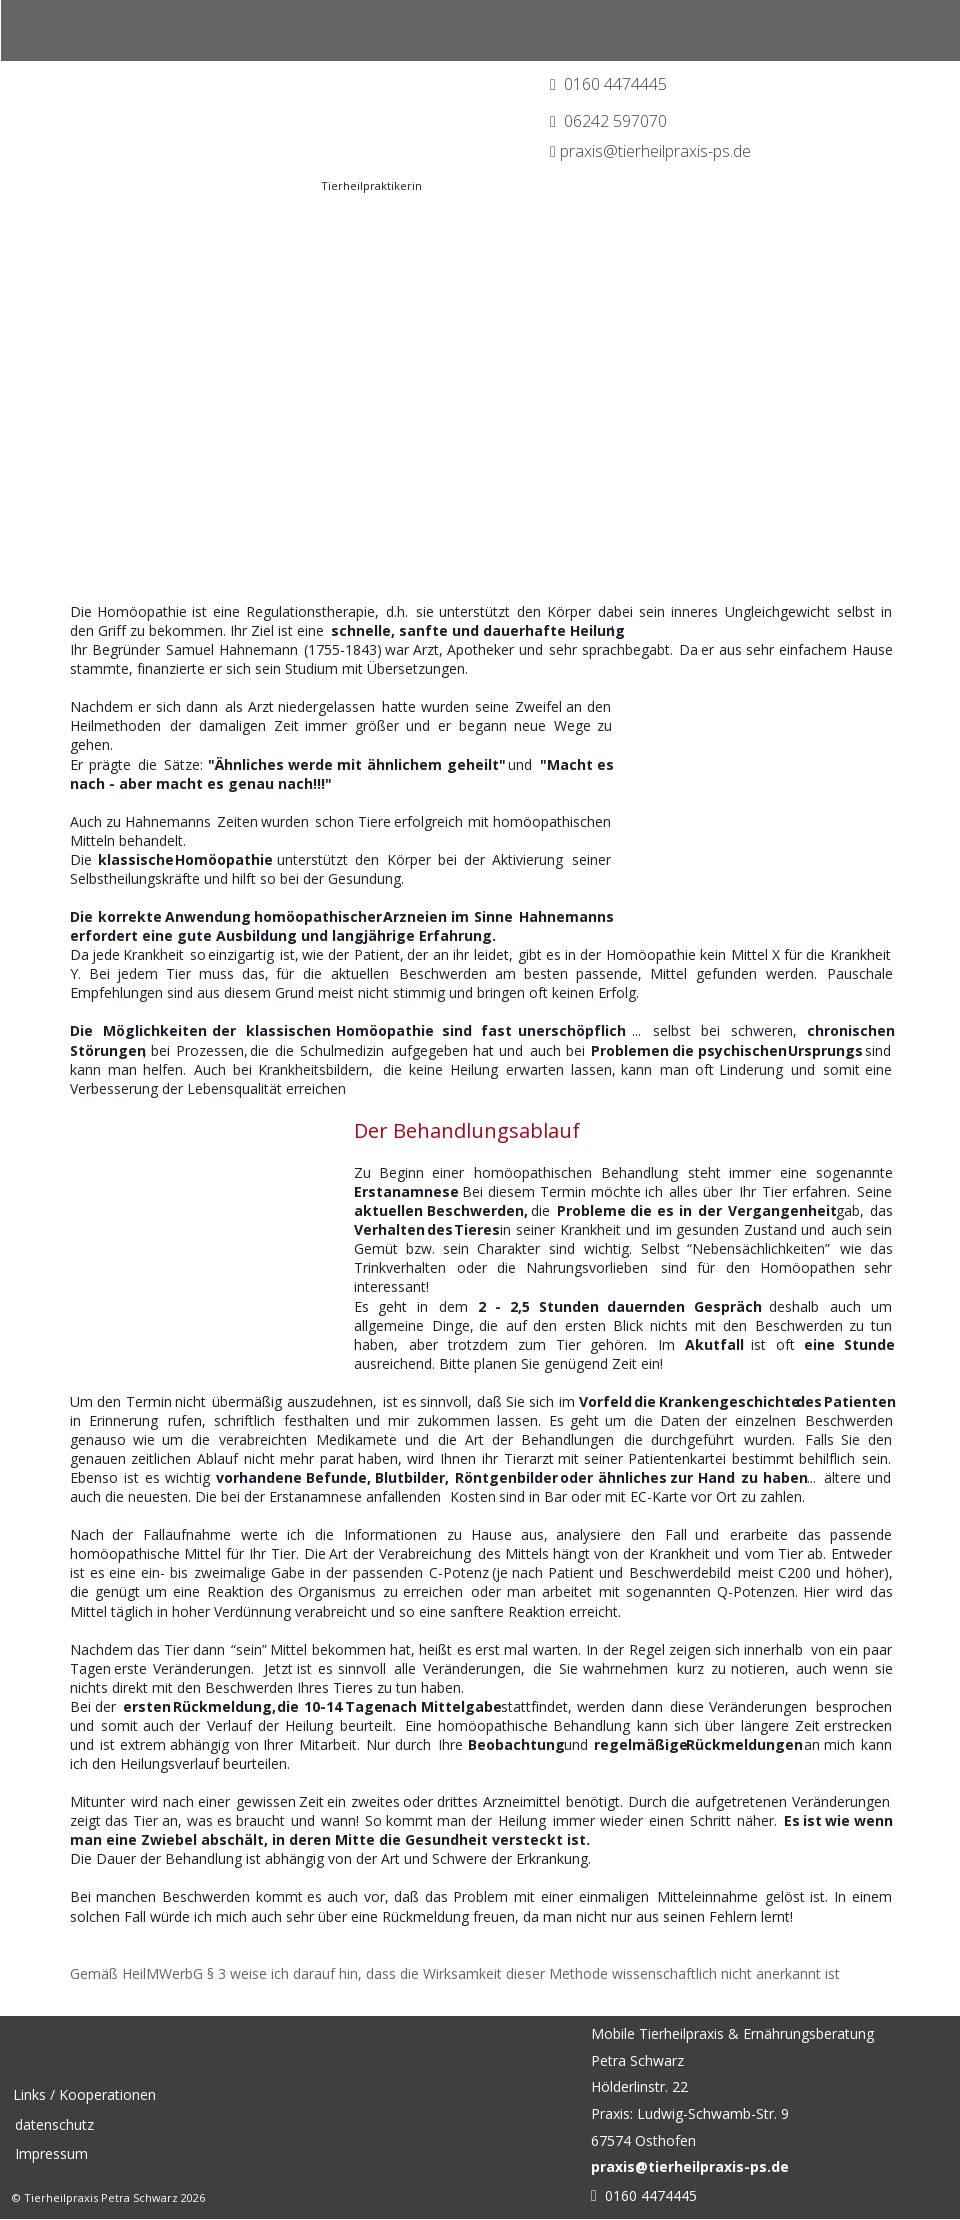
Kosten (473, 1496)
